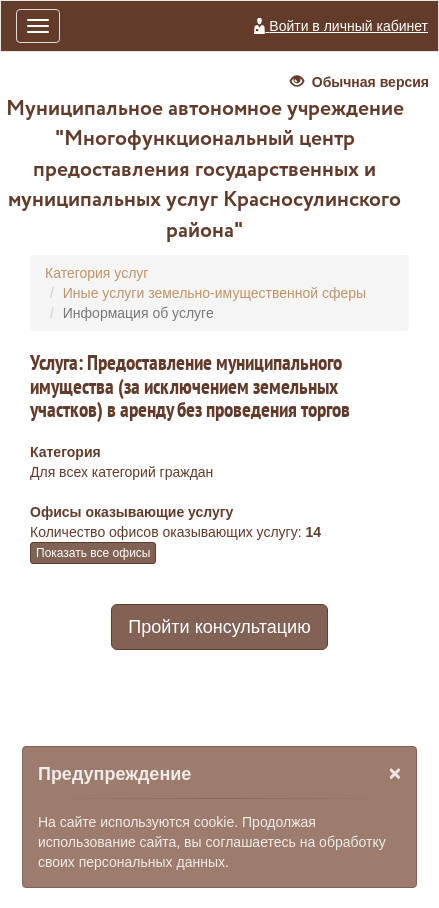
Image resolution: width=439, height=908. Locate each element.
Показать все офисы (93, 553)
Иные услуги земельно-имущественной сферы (214, 293)
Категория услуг (96, 273)
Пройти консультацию (219, 627)
